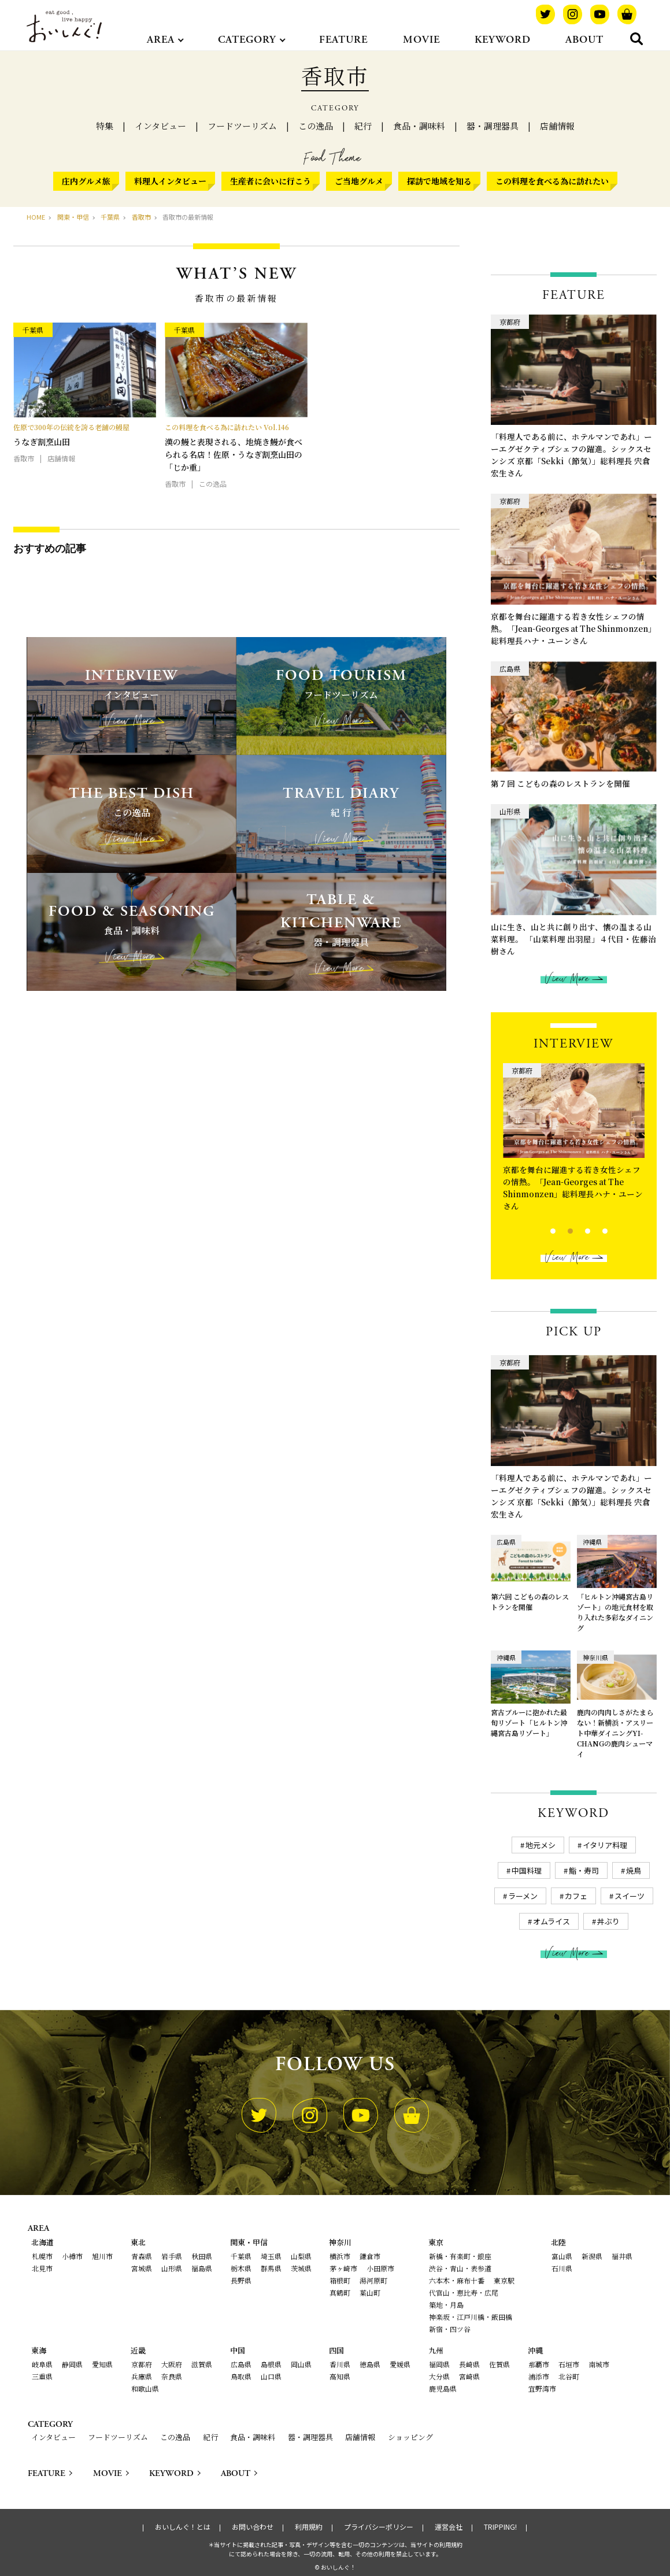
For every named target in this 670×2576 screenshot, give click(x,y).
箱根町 (340, 2280)
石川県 (561, 2268)
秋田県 (201, 2256)
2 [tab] (560, 1229)
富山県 (561, 2256)
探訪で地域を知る (439, 181)
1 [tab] (543, 1229)
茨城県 (301, 2268)
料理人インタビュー (170, 181)
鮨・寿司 (584, 1870)
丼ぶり (608, 1921)
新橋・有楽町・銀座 (460, 2256)
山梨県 (301, 2256)
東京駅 (504, 2280)
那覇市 (538, 2364)
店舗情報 (557, 126)
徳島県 (370, 2364)
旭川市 (102, 2256)
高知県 (340, 2376)
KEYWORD (503, 39)
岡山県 (301, 2364)
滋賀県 (201, 2364)
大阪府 (171, 2364)
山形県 (171, 2268)
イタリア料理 (605, 1845)
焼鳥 (633, 1870)
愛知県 (102, 2364)
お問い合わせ (252, 2526)
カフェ (576, 1895)
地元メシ (540, 1845)
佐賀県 (499, 2364)
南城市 (598, 2364)
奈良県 (171, 2376)
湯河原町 (373, 2280)
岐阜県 (42, 2364)
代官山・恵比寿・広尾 (463, 2292)
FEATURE (343, 39)
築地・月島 (446, 2304)
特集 (104, 126)
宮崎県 (469, 2376)
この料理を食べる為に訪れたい (552, 181)
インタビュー (160, 126)
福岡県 (439, 2364)
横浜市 (340, 2256)
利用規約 (309, 2526)
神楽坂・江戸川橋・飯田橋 (470, 2317)
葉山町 (370, 2292)
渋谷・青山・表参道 (460, 2268)
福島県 (201, 2268)
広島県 (241, 2364)
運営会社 (448, 2526)
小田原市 (380, 2268)
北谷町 (568, 2376)
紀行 (363, 126)
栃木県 (241, 2268)
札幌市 (42, 2256)
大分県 (439, 2376)
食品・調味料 (419, 126)
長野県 (241, 2280)
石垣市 (568, 2364)
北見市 (42, 2268)
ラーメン (523, 1895)
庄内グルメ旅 (86, 181)
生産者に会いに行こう (270, 181)
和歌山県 (145, 2388)
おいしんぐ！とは (182, 2526)
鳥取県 (241, 2376)
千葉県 (241, 2256)
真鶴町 (340, 2292)
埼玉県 (271, 2256)
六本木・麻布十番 (456, 2280)
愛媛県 (400, 2364)
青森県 (141, 2256)
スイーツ (630, 1895)
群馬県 (271, 2268)
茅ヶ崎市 (343, 2268)
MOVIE (421, 39)
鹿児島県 (443, 2388)
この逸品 (315, 126)
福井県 (622, 2256)
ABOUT (584, 39)
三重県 (42, 2376)
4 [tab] (595, 1229)
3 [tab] (578, 1229)
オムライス (551, 1921)
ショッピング (410, 2436)
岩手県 (171, 2256)
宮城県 (141, 2268)
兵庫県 (141, 2376)
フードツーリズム (242, 126)
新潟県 (592, 2256)
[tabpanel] (574, 1140)
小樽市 (72, 2256)
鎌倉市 (370, 2256)
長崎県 (469, 2364)
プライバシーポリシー (378, 2526)
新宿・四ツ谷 (450, 2329)
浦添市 (538, 2376)
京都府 (141, 2364)
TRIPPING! (500, 2526)
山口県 (271, 2376)
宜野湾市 (542, 2388)
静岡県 (72, 2364)
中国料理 (527, 1870)
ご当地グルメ (359, 181)
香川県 (340, 2364)
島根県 (271, 2364)
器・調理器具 (493, 126)
